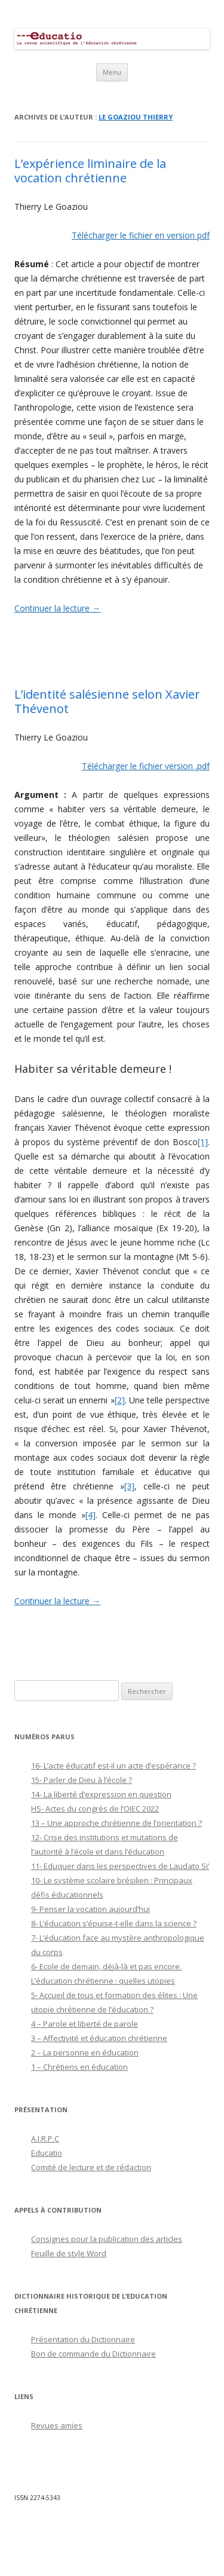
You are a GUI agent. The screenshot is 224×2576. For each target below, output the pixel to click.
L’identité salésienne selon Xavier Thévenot (107, 701)
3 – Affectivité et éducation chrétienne (99, 2038)
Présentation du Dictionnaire (83, 2339)
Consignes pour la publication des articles (106, 2239)
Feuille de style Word (68, 2253)
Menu (112, 72)
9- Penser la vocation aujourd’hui (90, 1909)
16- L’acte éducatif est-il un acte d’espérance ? (113, 1765)
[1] (203, 1142)
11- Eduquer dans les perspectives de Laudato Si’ (120, 1866)
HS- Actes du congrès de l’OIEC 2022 (95, 1808)
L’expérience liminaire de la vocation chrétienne (90, 170)
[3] (129, 1486)
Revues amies (56, 2425)
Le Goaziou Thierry (136, 116)
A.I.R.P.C (45, 2138)
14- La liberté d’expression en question (101, 1794)
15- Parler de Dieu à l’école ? (81, 1780)
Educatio (46, 2152)
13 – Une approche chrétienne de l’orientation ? (116, 1823)
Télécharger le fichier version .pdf (146, 766)
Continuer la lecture (57, 608)
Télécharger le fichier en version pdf (141, 235)
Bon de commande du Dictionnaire (93, 2353)
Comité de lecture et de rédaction (91, 2167)
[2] (120, 1400)
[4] (90, 1514)
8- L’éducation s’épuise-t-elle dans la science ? (114, 1923)
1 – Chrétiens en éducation (79, 2066)
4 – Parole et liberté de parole (84, 2023)
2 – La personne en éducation (85, 2052)
